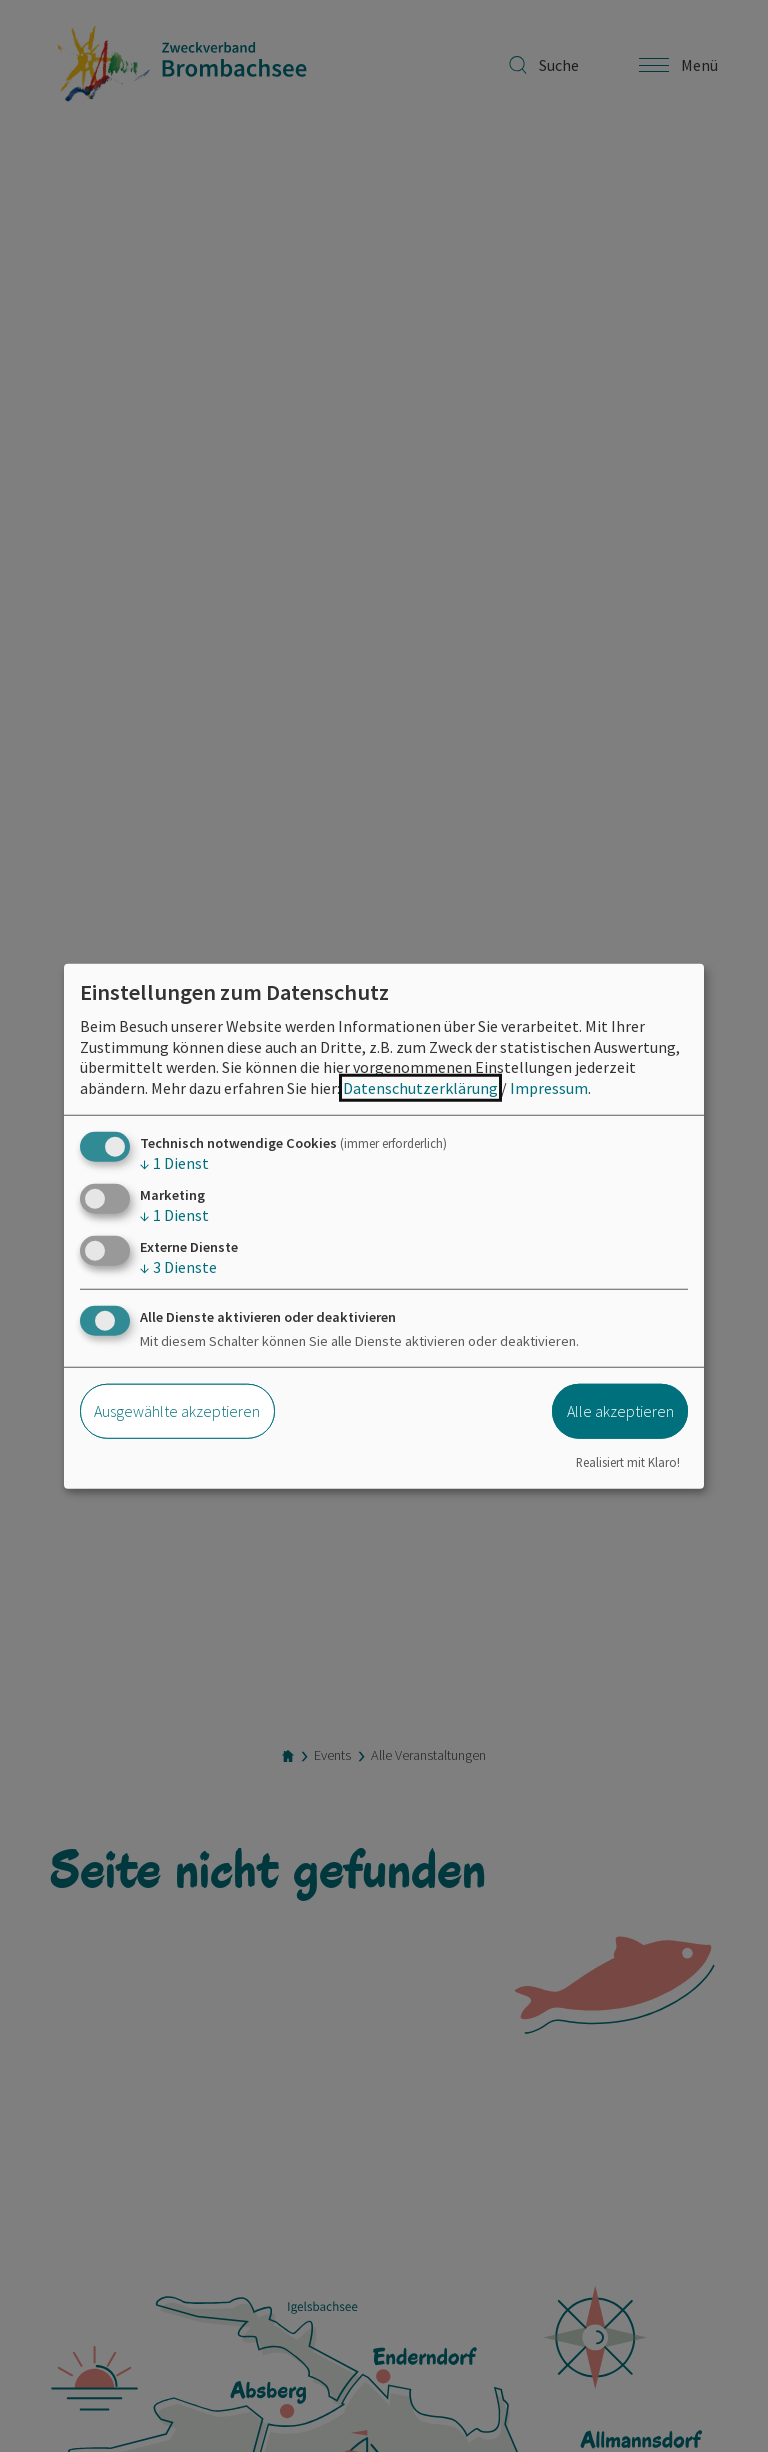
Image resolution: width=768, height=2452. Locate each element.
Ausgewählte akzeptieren (177, 1411)
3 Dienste (178, 1267)
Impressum (549, 1088)
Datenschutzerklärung (420, 1088)
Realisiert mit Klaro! (628, 1461)
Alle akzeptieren (620, 1411)
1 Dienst (174, 1163)
